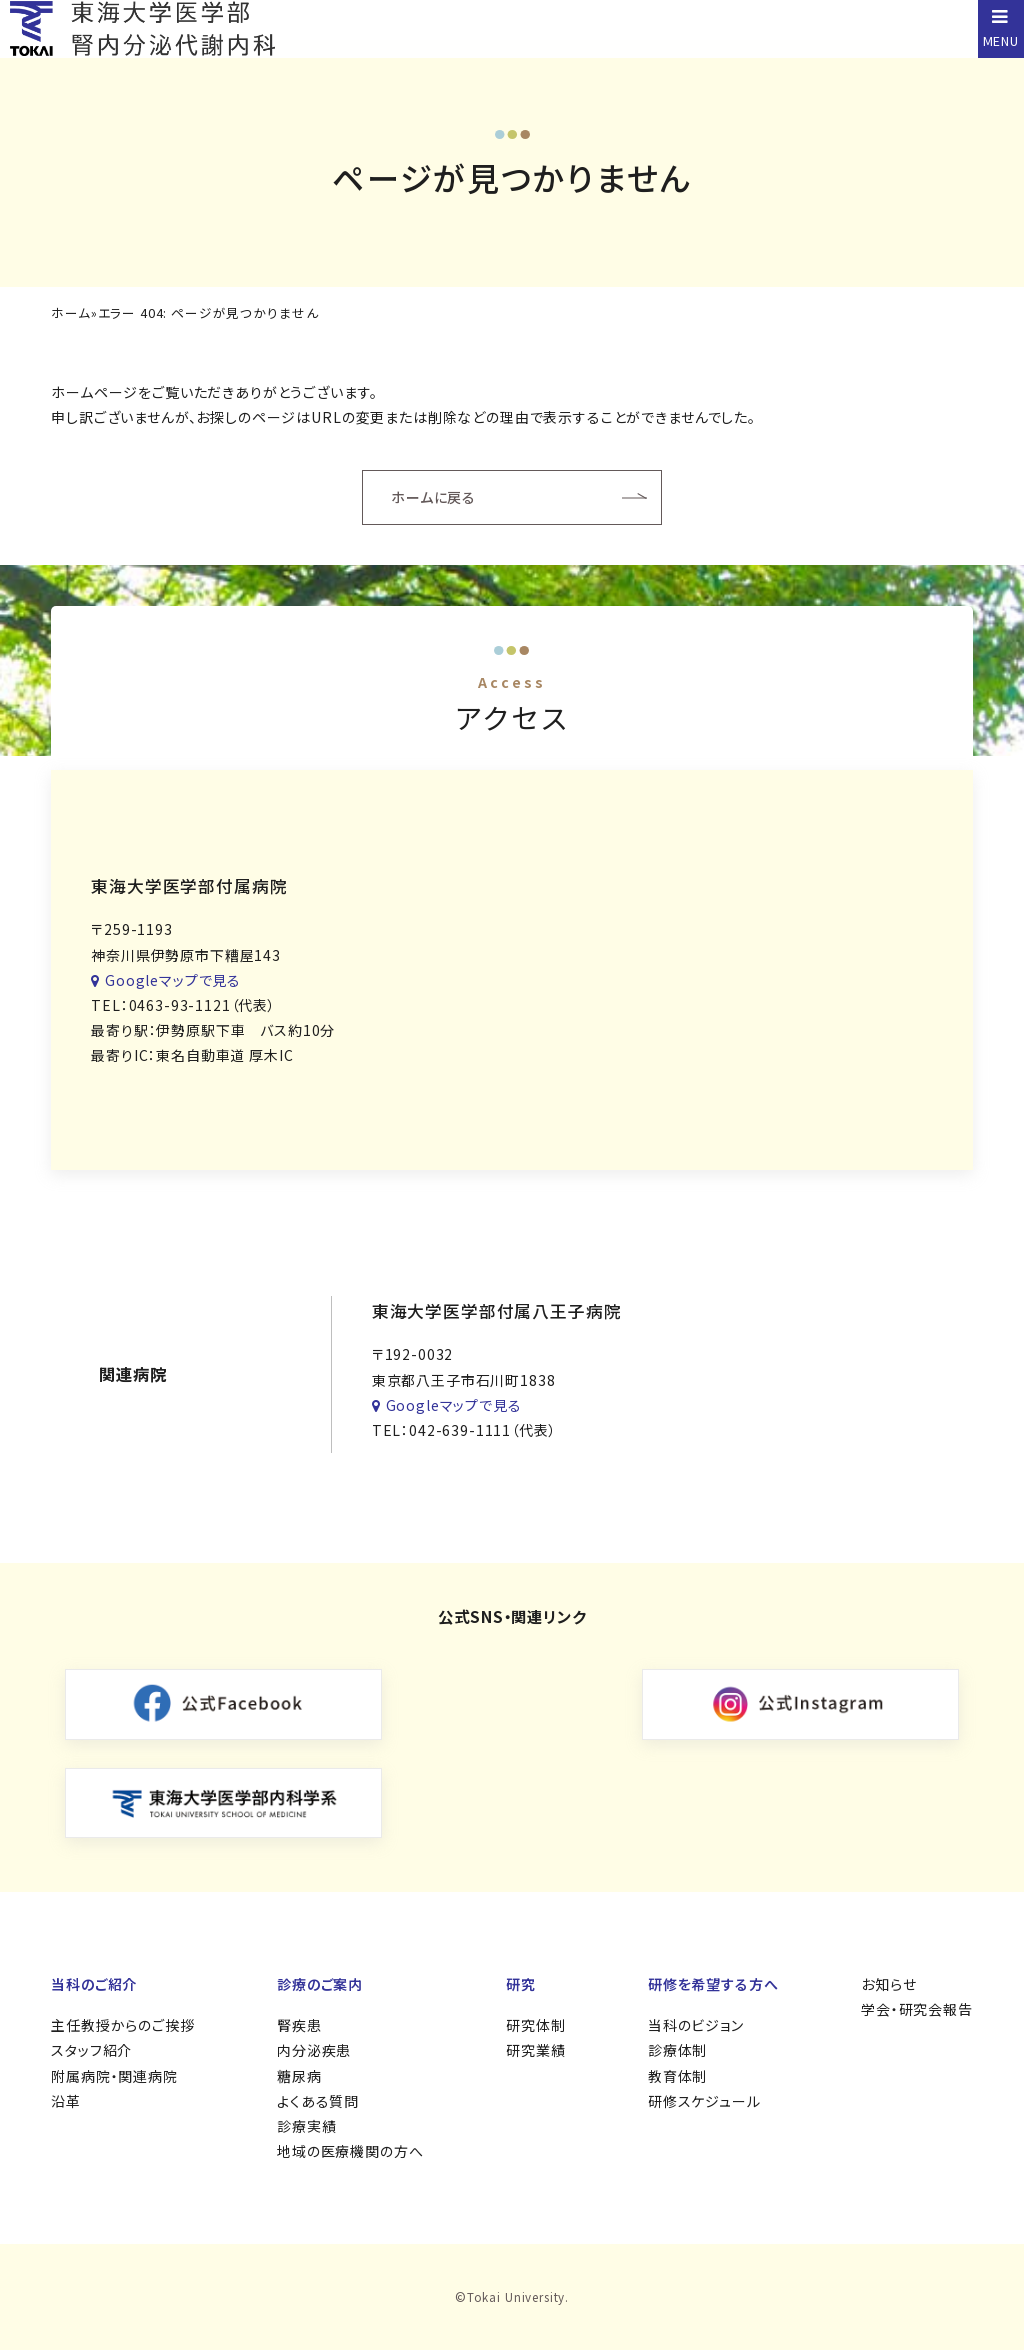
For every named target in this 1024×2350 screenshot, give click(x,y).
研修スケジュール (704, 2101)
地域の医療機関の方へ (350, 2151)
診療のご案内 (320, 1984)
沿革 (66, 2101)
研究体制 (535, 2025)
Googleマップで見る (166, 980)
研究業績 (535, 2050)
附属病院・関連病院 (114, 2076)
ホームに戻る (433, 497)
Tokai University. (518, 2296)
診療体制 (677, 2050)
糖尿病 (299, 2076)
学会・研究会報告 (917, 2009)
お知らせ (888, 1984)
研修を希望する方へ (713, 1984)
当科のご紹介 (94, 1984)
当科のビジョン (696, 2025)
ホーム (71, 313)
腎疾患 (299, 2025)
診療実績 (306, 2126)
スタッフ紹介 (91, 2050)
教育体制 (677, 2076)
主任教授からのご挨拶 (122, 2025)
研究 (521, 1984)
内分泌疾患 (314, 2050)
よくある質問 (318, 2101)
